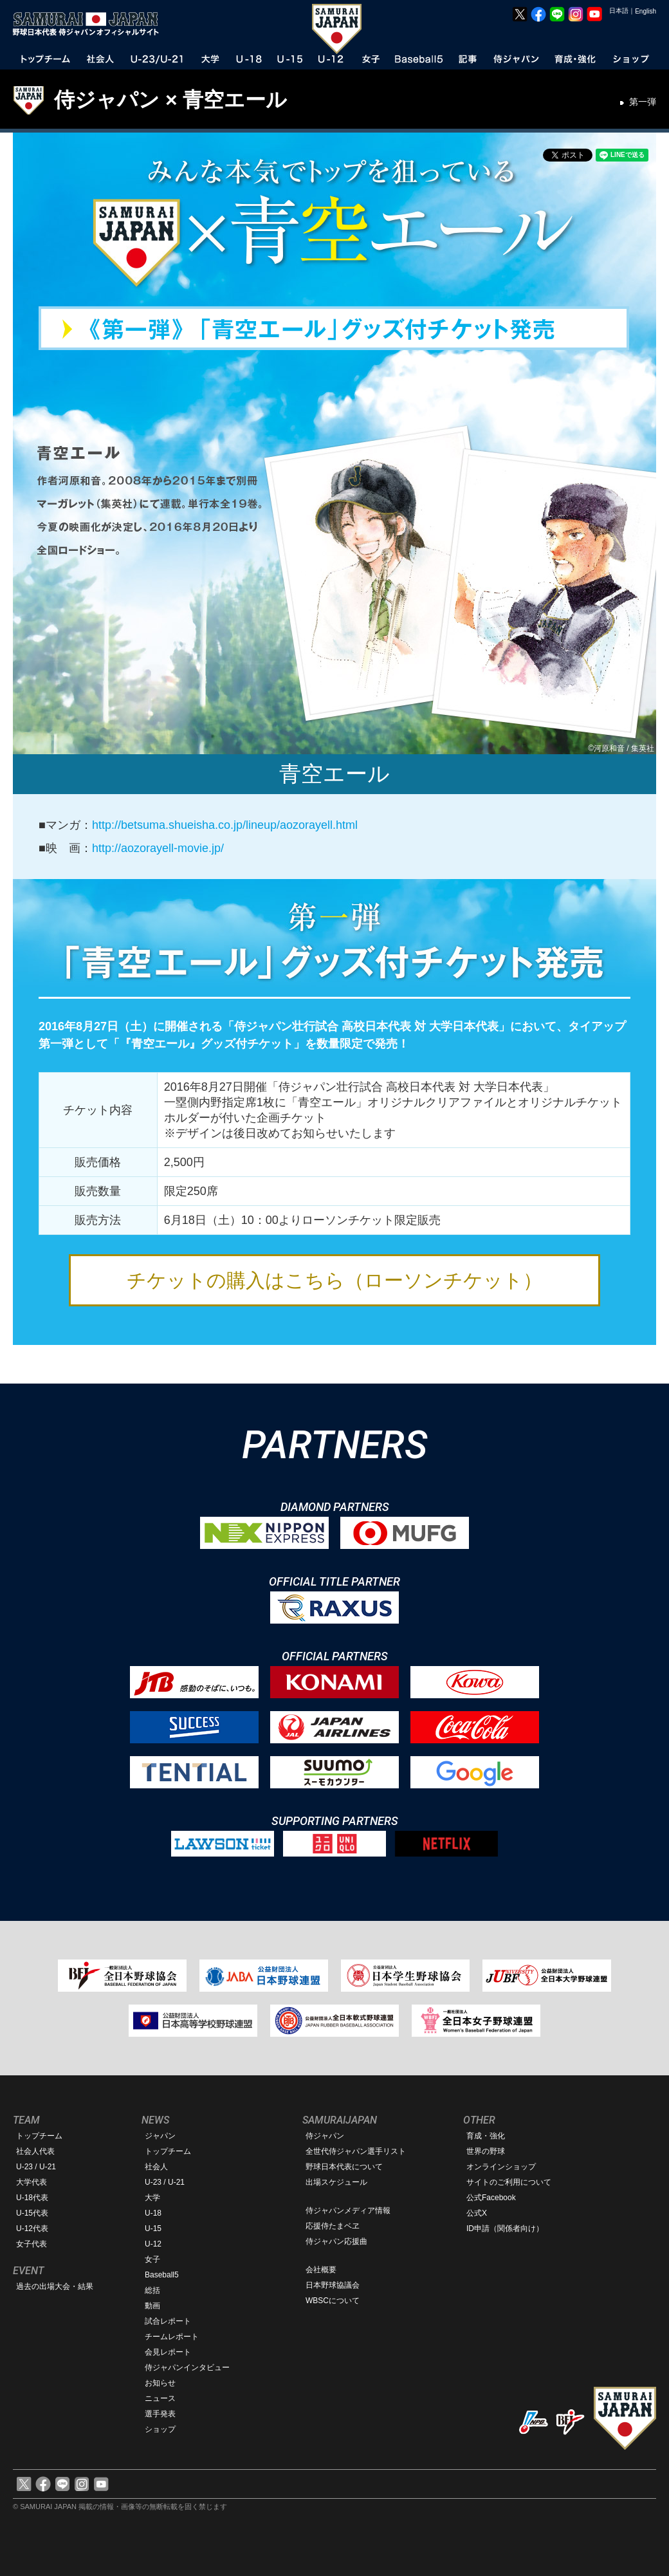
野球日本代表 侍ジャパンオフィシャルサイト (90, 24)
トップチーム (39, 2135)
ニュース (160, 2398)
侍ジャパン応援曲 (336, 2241)
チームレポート (172, 2336)
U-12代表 (32, 2228)
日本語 (618, 10)
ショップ (160, 2429)
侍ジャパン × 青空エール (170, 99)
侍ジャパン (325, 2135)
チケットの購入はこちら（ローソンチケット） (334, 1280)
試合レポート (168, 2321)
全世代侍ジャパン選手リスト (356, 2151)
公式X (476, 2213)
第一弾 (642, 102)
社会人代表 (35, 2151)
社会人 (156, 2166)
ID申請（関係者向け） (505, 2228)
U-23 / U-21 (36, 2166)
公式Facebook (491, 2197)
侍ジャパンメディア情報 (348, 2210)
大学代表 (31, 2182)
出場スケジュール (336, 2182)
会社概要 (321, 2269)
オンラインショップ (501, 2166)
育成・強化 (485, 2135)
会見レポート (168, 2352)
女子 (152, 2259)
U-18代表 (32, 2197)
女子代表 (31, 2243)
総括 (152, 2290)
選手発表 (160, 2413)
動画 (152, 2305)
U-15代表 (32, 2213)
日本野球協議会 (333, 2285)
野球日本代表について (344, 2166)
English (645, 11)
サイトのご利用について (508, 2182)
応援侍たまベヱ (333, 2225)
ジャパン (160, 2135)
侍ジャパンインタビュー (187, 2367)
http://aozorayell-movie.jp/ (158, 848)
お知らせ (160, 2382)
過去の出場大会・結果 (54, 2286)
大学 (152, 2197)
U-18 (153, 2213)
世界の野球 (485, 2151)
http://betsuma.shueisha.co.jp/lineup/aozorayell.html (225, 825)
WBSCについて (333, 2300)
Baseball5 (162, 2274)
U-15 (153, 2228)
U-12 (153, 2243)
